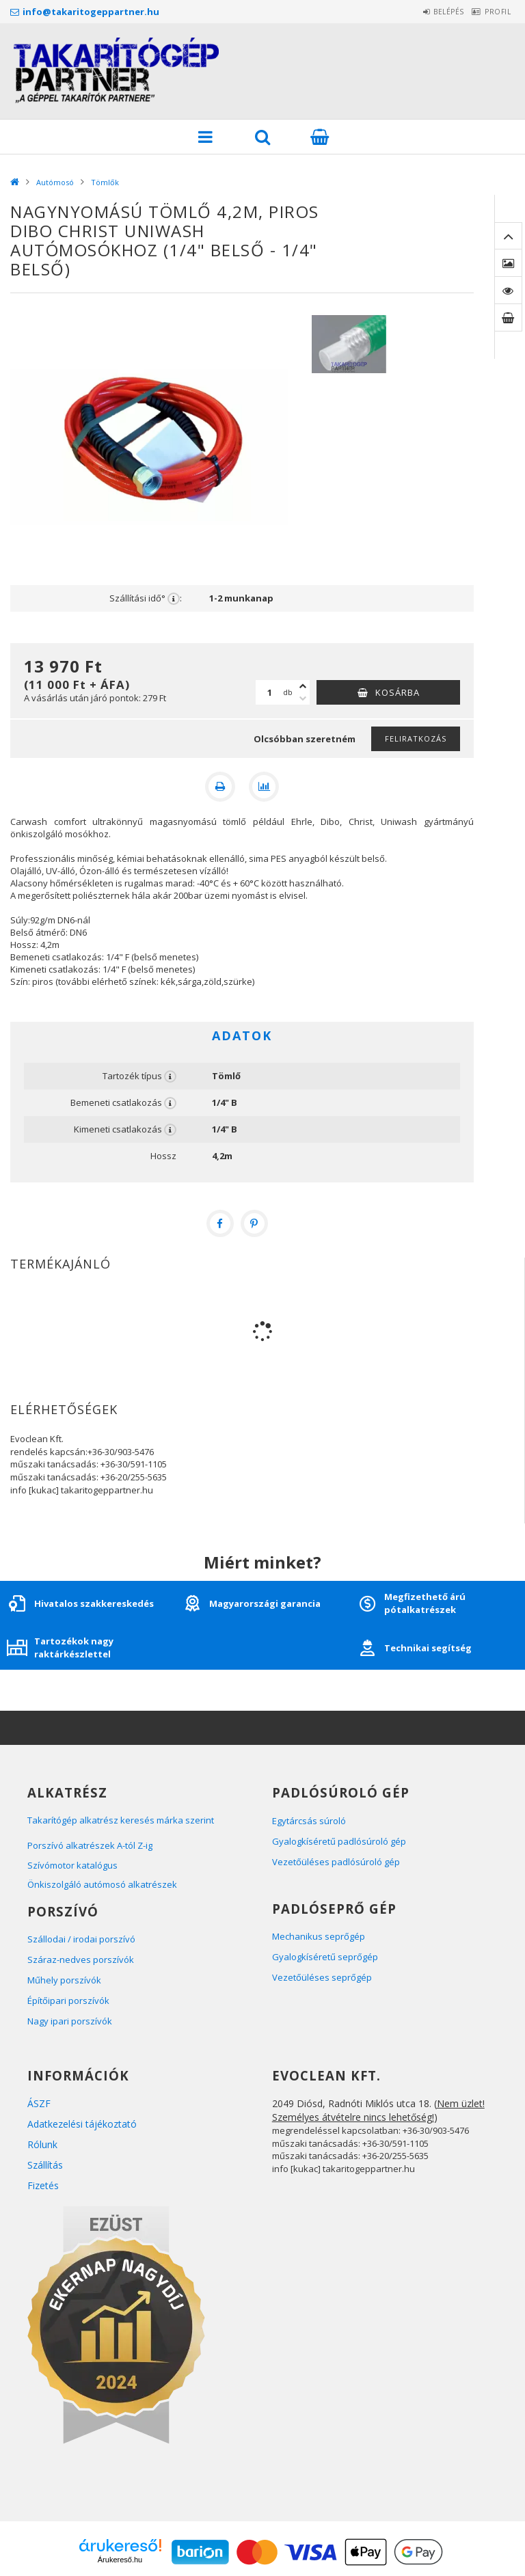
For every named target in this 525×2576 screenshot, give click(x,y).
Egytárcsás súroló (309, 1821)
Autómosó (55, 182)
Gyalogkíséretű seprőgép (326, 1957)
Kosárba (397, 692)
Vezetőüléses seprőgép (322, 1977)
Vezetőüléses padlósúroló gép (336, 1862)
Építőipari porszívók (68, 2000)
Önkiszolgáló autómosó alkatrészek (102, 1884)
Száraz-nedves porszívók (80, 1959)
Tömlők (105, 182)
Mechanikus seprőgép (318, 1936)
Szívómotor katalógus (73, 1865)
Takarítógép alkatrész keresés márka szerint (120, 1820)
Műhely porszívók (64, 1980)
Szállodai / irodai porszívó (81, 1939)
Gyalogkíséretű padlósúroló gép (340, 1841)
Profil (491, 11)
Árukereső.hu (120, 2559)
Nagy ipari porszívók (69, 2021)
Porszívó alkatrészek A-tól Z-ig (89, 1845)
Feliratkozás (415, 738)
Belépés (429, 11)
